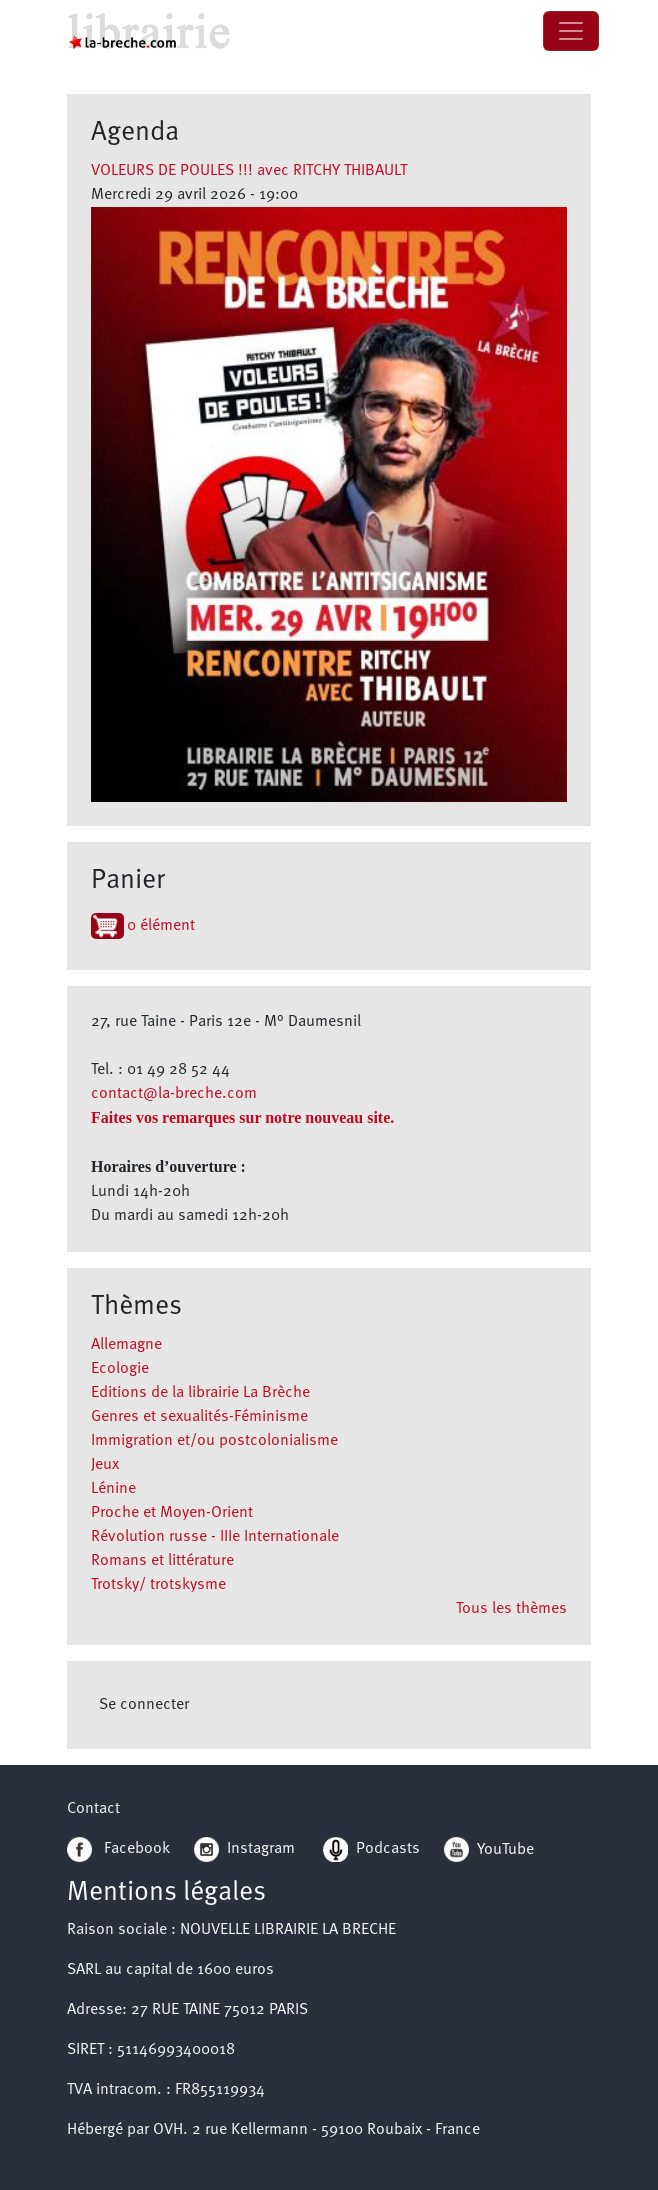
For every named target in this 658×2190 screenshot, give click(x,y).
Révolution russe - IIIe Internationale (215, 1537)
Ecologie (120, 1369)
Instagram (244, 1849)
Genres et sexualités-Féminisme (199, 1417)
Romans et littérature (162, 1561)
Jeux (105, 1465)
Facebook (118, 1849)
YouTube (505, 1849)
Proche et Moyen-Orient (172, 1513)
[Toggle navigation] (571, 31)
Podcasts (371, 1849)
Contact (93, 1809)
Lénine (113, 1489)
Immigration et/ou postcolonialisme (214, 1441)
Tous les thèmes (511, 1609)
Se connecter (144, 1705)
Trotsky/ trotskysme (158, 1585)
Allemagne (126, 1345)
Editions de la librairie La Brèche (200, 1393)
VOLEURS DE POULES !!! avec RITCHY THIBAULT (249, 171)
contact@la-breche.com (174, 1094)
